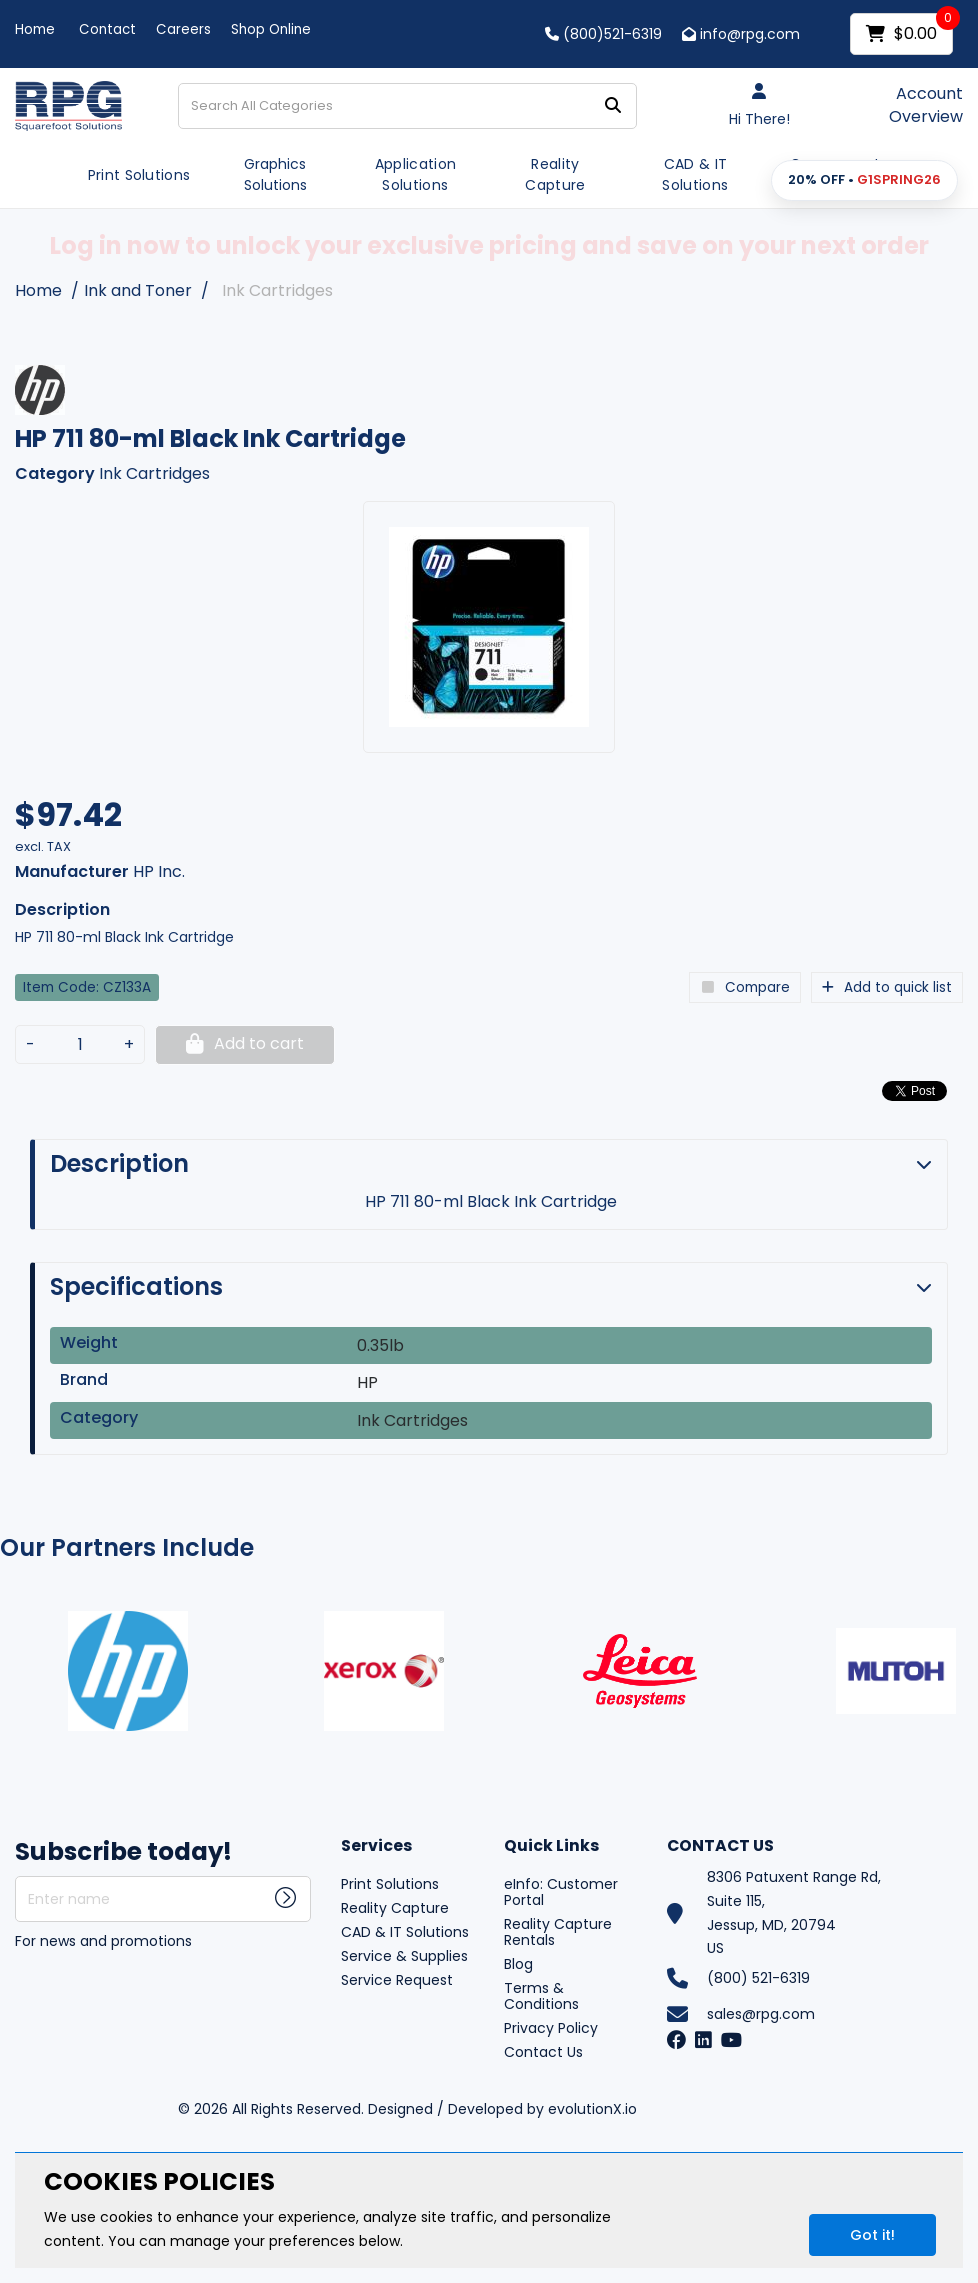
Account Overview (926, 105)
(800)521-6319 (603, 34)
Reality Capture (555, 174)
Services (376, 1846)
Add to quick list (887, 987)
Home (35, 29)
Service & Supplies (404, 1956)
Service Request (397, 1980)
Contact (107, 29)
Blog (518, 1964)
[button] (864, 180)
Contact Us (543, 2052)
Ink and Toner (138, 290)
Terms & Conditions (541, 1996)
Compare (745, 987)
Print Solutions (139, 175)
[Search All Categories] (407, 106)
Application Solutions (416, 174)
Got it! (872, 2235)
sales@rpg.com (761, 2014)
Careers (183, 29)
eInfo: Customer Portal (561, 1892)
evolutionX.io (592, 2109)
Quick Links (551, 1846)
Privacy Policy (551, 2028)
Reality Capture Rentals (558, 1932)
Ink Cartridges (277, 290)
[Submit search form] (613, 106)
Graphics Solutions (275, 174)
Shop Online (271, 29)
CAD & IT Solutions (695, 174)
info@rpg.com (741, 34)
